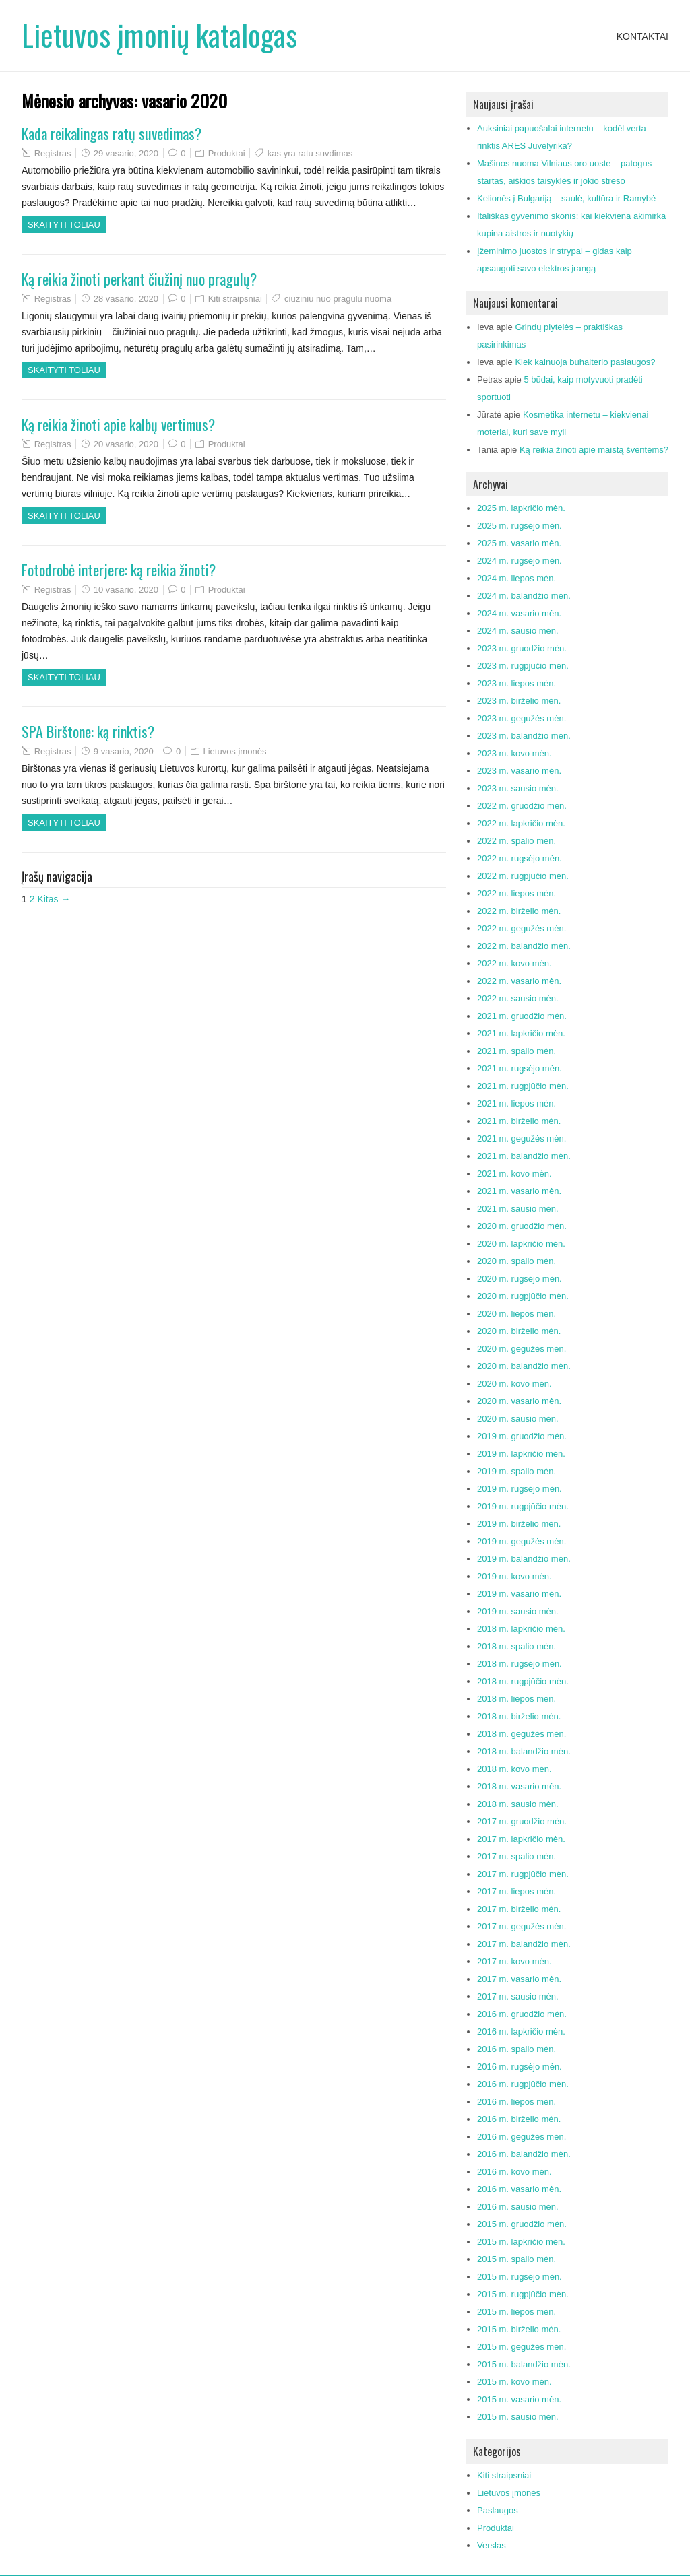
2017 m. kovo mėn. (514, 1961)
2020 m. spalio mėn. (516, 1261)
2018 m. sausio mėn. (518, 1804)
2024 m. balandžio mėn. (524, 596)
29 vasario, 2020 (126, 153)
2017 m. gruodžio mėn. (522, 1821)
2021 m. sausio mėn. (518, 1208)
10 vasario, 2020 (126, 590)
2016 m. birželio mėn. (519, 2119)
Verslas (491, 2545)
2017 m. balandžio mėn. (524, 1944)
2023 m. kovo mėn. (514, 753)
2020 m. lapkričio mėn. (521, 1244)
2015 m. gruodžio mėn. (522, 2224)
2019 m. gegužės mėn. (521, 1541)
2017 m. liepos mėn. (516, 1891)
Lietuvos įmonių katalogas (159, 35)
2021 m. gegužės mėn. (521, 1138)
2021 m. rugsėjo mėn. (519, 1068)
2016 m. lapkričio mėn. (521, 2031)
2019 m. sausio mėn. (518, 1611)
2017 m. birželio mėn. (519, 1909)
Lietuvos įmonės (234, 751)
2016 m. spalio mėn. (516, 2049)
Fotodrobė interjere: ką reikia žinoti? (119, 570)
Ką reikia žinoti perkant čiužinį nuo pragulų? (139, 279)
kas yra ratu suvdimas (310, 153)
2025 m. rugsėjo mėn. (519, 526)
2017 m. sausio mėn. (518, 1996)
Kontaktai (642, 36)
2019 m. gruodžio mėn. (522, 1436)
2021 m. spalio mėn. (516, 1051)
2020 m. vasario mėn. (519, 1401)
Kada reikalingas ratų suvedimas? (111, 133)
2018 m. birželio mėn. (519, 1716)
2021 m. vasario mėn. (519, 1191)
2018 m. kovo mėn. (514, 1769)
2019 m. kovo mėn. (514, 1576)
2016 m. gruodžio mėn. (522, 2014)
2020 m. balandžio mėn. (524, 1366)
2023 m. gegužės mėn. (521, 718)
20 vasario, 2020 (126, 444)
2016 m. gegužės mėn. (521, 2137)
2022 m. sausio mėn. (518, 998)
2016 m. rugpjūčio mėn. (523, 2084)
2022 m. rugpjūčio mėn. (523, 876)
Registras (52, 153)
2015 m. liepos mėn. (516, 2312)
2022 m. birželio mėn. (519, 911)
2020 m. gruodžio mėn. (522, 1226)
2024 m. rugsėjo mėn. (519, 561)
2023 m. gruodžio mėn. (522, 648)
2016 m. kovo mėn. (514, 2172)
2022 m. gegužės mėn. (521, 928)
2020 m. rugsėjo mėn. (519, 1279)
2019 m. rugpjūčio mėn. (523, 1506)
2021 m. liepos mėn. (516, 1103)
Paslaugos (497, 2510)
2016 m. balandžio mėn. (524, 2154)
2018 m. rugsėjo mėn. (519, 1664)
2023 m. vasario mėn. (519, 771)
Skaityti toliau (64, 225)
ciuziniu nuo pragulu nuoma (337, 299)
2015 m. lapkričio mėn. (521, 2242)
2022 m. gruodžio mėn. (522, 806)
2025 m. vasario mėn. (519, 543)
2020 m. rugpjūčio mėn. (523, 1296)
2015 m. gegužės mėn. (521, 2347)
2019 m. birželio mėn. (519, 1524)
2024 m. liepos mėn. (516, 578)
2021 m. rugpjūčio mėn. (523, 1086)
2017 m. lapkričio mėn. (521, 1839)
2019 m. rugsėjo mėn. (519, 1489)
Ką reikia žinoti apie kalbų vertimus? (118, 424)
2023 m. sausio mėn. (518, 788)
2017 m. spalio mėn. (516, 1856)
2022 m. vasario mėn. (519, 981)
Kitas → (53, 899)
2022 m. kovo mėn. (514, 963)
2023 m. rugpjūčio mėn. (523, 666)
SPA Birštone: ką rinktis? (88, 731)
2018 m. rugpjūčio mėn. (523, 1681)
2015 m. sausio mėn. (518, 2417)
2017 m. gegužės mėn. (521, 1926)
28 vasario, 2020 (126, 299)
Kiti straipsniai (235, 299)
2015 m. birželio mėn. (519, 2329)
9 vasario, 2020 (124, 751)
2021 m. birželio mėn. (519, 1121)
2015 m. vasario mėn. (519, 2399)
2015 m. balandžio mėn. (524, 2364)
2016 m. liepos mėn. (516, 2101)
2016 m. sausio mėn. (518, 2207)
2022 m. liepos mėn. (516, 893)
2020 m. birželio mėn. (519, 1331)
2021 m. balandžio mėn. (524, 1156)
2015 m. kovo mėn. (514, 2382)
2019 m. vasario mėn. (519, 1594)
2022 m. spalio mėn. (516, 841)
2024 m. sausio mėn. (518, 631)
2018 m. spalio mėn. (516, 1646)
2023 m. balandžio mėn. (524, 736)
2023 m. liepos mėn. (516, 683)
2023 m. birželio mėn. (519, 701)
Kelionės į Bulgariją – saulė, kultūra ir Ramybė (566, 198)
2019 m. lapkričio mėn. (521, 1454)
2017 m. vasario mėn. (519, 1979)
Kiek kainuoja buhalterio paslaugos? (585, 362)
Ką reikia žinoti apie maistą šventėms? (594, 449)
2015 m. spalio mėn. (516, 2259)
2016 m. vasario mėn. (519, 2189)
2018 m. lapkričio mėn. (521, 1629)
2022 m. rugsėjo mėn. (519, 858)
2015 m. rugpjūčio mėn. (523, 2294)
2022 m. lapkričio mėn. (521, 823)
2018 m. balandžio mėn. (524, 1751)
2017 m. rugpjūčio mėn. (523, 1874)
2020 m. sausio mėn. (518, 1419)
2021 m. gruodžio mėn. (522, 1016)
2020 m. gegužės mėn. (521, 1349)
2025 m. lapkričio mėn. (521, 508)
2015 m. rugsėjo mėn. (519, 2277)
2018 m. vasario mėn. (519, 1786)
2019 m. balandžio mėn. (524, 1559)
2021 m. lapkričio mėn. (521, 1033)
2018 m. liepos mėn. (516, 1699)
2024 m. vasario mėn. (519, 613)
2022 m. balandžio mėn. (524, 946)
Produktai (226, 153)
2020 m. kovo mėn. (514, 1384)
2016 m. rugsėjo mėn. (519, 2066)
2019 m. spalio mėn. (516, 1471)
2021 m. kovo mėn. (514, 1173)
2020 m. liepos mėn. (516, 1314)
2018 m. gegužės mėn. (521, 1734)
